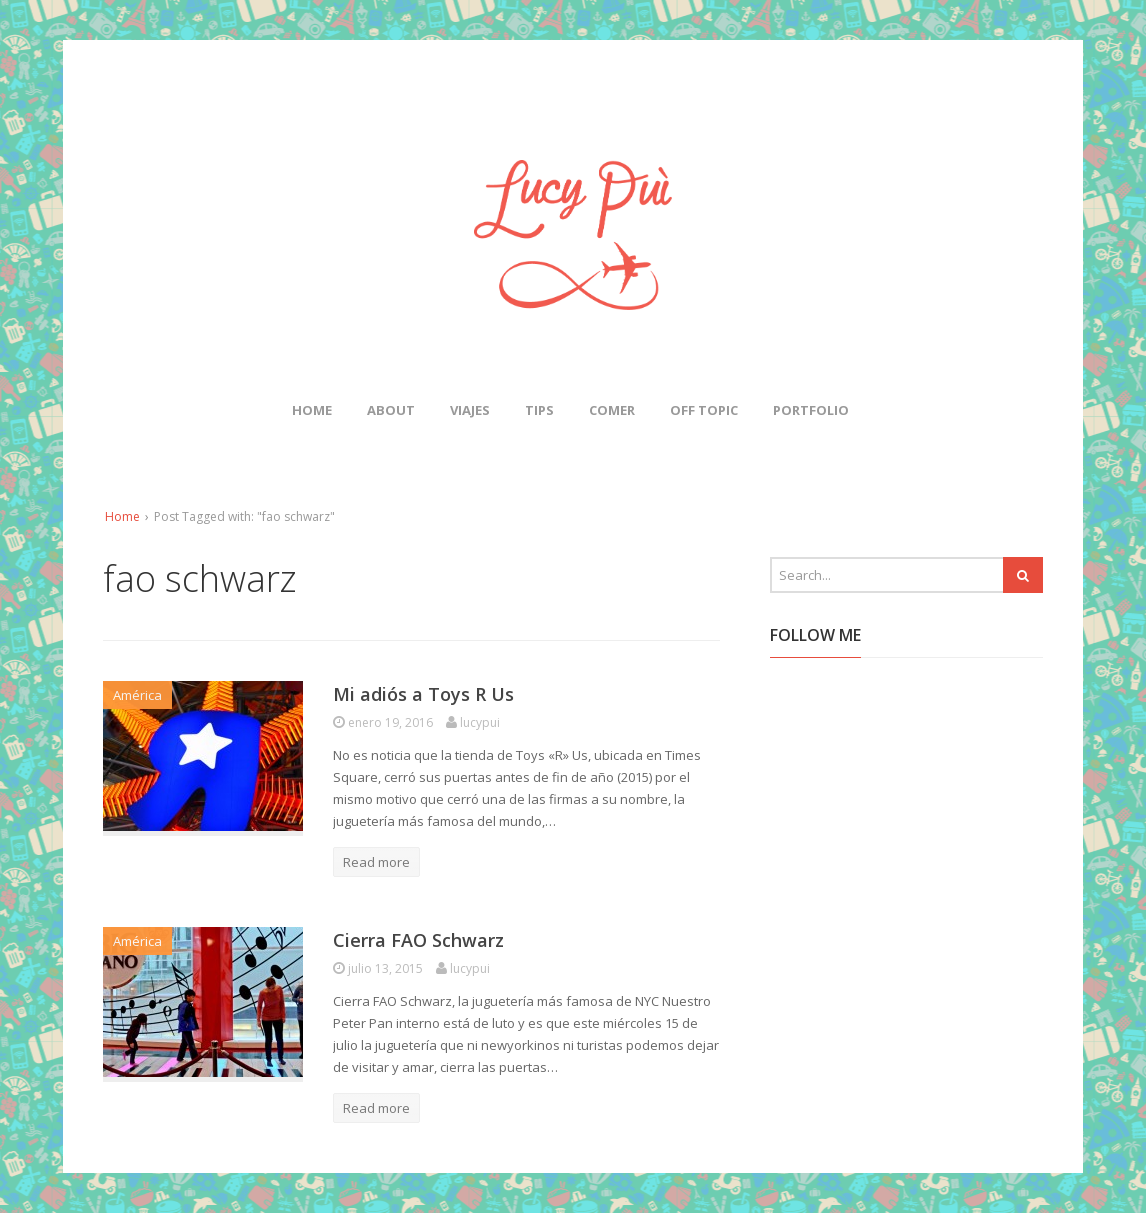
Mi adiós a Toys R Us (423, 694)
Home (312, 410)
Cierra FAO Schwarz (418, 940)
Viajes (470, 410)
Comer (612, 410)
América (137, 695)
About (391, 410)
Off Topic (704, 410)
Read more (376, 862)
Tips (539, 410)
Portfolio (811, 410)
